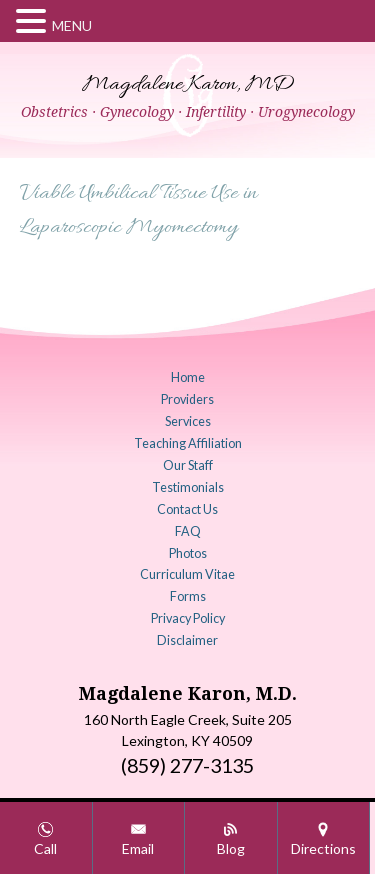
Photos (188, 553)
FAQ (188, 531)
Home (188, 377)
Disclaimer (187, 640)
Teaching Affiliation (188, 443)
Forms (188, 596)
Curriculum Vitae (187, 574)
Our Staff (188, 465)
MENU (72, 25)
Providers (187, 399)
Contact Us (187, 509)
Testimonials (188, 487)
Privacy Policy (188, 618)
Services (188, 421)
